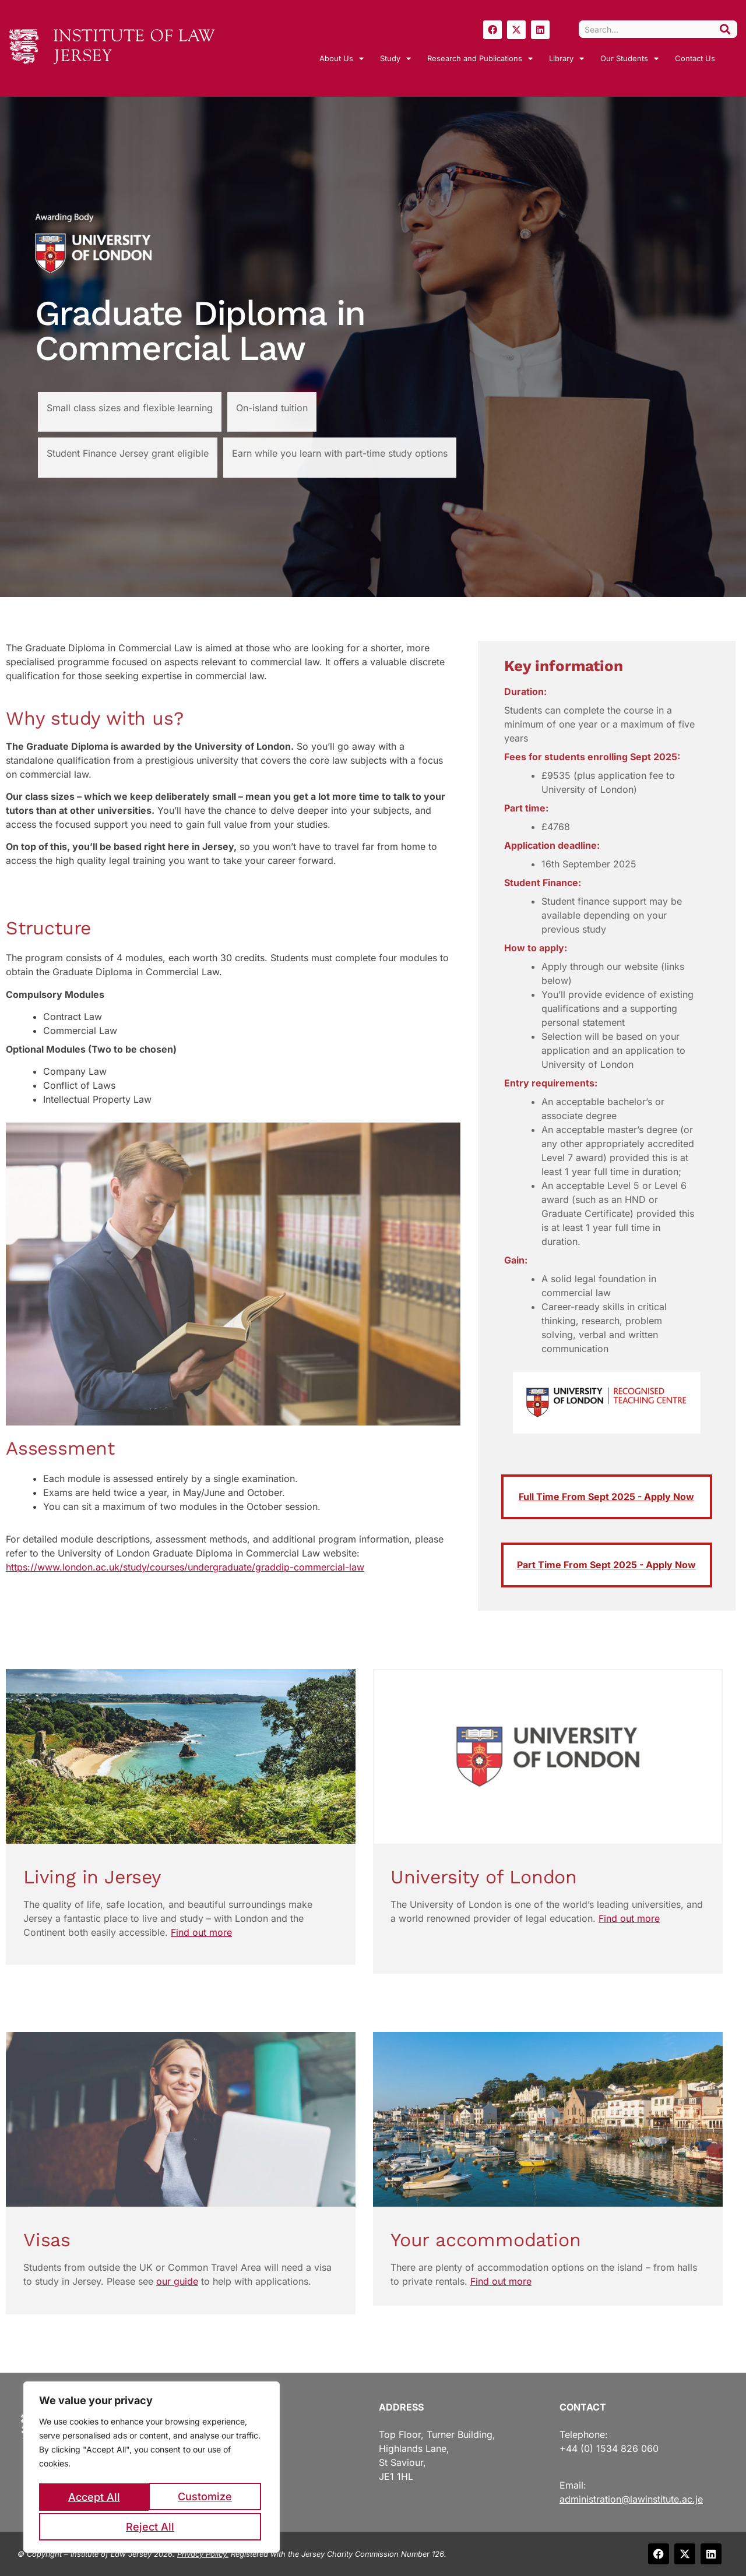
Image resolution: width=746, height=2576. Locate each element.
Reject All (207, 2499)
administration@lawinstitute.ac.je (631, 2499)
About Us (341, 58)
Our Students (629, 58)
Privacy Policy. (202, 2554)
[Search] (725, 29)
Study (395, 58)
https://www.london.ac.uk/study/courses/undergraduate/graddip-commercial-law (185, 1567)
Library (566, 58)
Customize (95, 2499)
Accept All (152, 2527)
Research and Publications (480, 58)
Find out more (629, 1918)
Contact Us (695, 58)
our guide (177, 2281)
